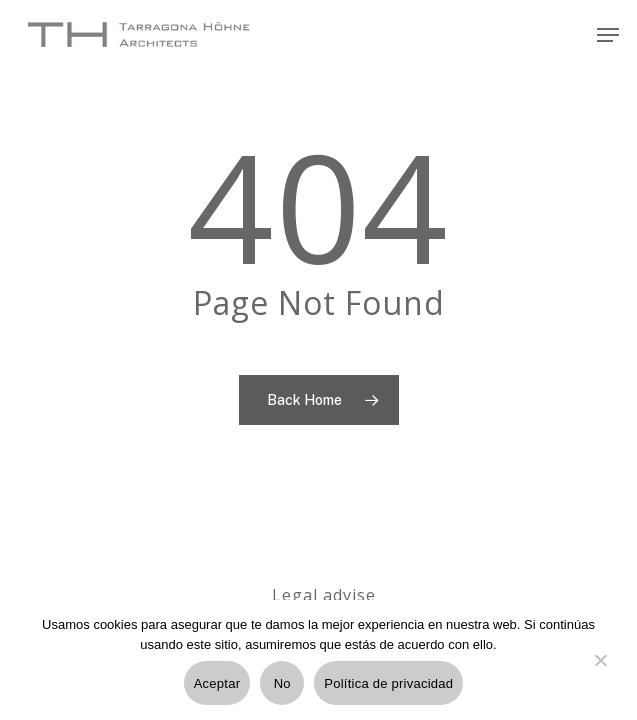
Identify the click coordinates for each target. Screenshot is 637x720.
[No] (600, 672)
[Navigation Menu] (608, 35)
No (282, 683)
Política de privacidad (388, 683)
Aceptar (217, 683)
